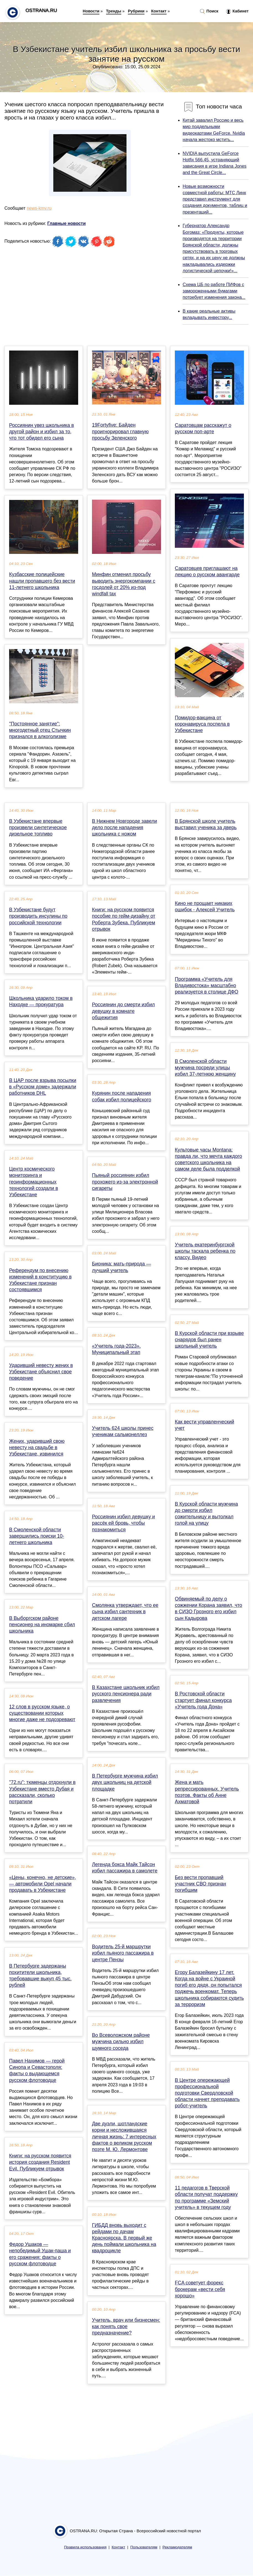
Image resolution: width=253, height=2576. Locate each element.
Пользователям (143, 2547)
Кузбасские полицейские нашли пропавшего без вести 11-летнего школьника (42, 581)
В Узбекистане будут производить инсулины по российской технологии (38, 916)
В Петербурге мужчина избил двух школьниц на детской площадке (125, 1782)
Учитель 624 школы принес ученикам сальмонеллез (122, 1431)
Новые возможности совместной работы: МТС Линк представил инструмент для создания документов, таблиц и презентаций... (215, 199)
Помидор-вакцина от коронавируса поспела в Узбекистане (202, 724)
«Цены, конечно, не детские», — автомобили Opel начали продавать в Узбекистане (42, 1884)
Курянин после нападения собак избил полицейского (121, 1096)
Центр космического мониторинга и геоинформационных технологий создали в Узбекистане (33, 1181)
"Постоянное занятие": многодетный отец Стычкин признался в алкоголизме (40, 730)
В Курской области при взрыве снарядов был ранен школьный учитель (209, 1339)
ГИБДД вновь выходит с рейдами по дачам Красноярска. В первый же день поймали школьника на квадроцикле (124, 2238)
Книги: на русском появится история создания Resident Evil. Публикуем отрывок (40, 2162)
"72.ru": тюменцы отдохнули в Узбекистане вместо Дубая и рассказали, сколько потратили (42, 1791)
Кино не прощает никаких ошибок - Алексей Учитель (205, 906)
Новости (91, 11)
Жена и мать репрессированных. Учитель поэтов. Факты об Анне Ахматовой (207, 1791)
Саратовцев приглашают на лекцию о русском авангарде (207, 571)
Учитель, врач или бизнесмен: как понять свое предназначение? (126, 2326)
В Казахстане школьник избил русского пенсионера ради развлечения (126, 1694)
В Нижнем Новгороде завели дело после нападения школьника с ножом (124, 827)
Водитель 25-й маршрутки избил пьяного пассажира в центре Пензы (123, 1953)
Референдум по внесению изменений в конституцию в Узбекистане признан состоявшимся (40, 1280)
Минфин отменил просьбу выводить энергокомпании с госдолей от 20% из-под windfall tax (123, 584)
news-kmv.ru (39, 208)
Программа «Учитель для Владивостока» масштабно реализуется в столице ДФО (206, 985)
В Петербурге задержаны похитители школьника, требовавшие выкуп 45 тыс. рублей (40, 1975)
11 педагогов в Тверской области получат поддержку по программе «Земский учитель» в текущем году (206, 2197)
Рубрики (136, 11)
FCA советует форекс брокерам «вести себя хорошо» (200, 2289)
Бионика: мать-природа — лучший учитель (121, 1267)
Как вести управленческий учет (204, 1425)
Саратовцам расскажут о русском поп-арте (203, 428)
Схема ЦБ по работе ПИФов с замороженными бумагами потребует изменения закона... (214, 291)
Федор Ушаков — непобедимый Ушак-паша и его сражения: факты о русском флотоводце (40, 2254)
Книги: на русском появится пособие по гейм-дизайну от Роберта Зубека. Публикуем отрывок (123, 919)
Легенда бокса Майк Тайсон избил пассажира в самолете (124, 1868)
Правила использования (85, 2547)
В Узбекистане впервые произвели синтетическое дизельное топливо (38, 827)
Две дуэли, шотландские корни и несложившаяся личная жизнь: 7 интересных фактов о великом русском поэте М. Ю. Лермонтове (124, 2136)
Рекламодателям (177, 2547)
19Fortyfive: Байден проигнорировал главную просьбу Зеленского (120, 431)
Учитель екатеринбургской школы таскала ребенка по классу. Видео (205, 1251)
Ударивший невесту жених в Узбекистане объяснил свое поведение (41, 1372)
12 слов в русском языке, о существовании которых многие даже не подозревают (42, 1713)
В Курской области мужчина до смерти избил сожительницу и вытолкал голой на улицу (206, 1513)
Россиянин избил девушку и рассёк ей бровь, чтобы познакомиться (123, 1523)
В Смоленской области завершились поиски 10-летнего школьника (36, 1536)
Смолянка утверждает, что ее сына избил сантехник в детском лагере (125, 1611)
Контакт (159, 11)
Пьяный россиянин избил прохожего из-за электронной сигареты (125, 1181)
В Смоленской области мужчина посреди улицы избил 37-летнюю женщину (205, 1068)
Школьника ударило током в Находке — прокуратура (41, 1001)
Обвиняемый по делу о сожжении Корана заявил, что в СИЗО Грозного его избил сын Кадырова (208, 1608)
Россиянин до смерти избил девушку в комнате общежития (123, 1011)
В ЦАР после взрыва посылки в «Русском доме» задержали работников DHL (42, 1087)
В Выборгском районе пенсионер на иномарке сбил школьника (42, 1624)
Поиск (209, 11)
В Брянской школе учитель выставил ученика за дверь (206, 824)
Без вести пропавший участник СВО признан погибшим (200, 1884)
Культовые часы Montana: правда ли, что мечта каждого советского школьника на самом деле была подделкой (208, 1159)
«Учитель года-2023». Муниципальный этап (116, 1349)
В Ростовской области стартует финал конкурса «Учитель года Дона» (203, 1700)
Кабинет (237, 11)
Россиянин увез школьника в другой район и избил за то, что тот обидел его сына (41, 431)
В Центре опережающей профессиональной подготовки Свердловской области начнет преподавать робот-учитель (207, 2093)
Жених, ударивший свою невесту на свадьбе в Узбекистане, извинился (37, 1447)
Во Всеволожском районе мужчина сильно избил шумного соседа (121, 2041)
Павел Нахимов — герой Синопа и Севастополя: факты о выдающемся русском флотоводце (37, 2070)
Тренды (113, 11)
